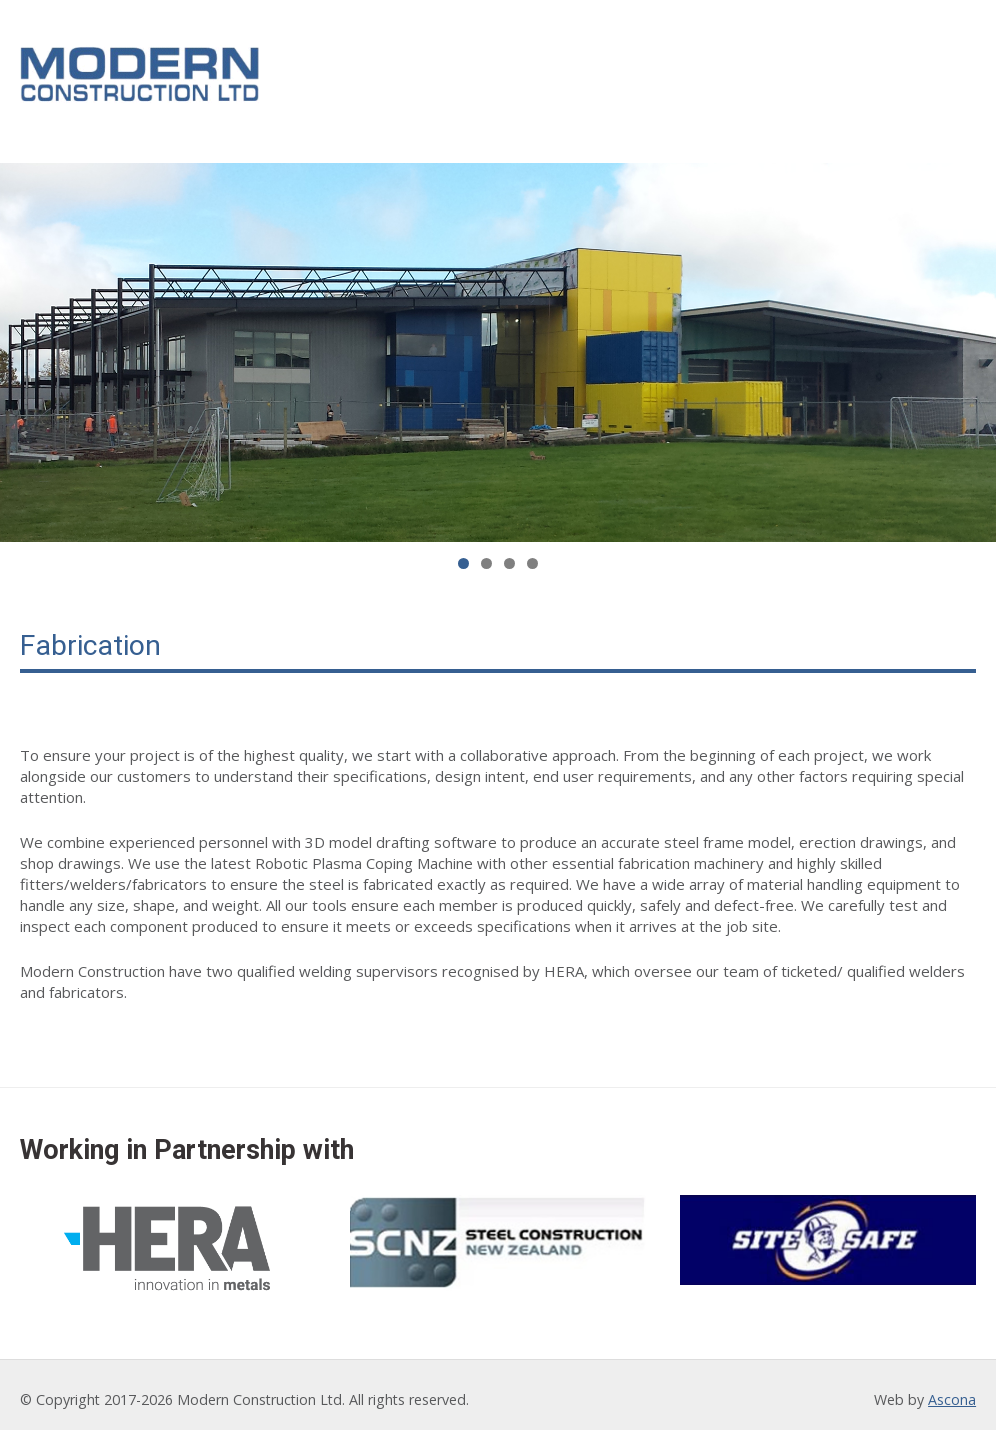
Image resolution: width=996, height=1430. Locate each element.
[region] (498, 341)
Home (337, 73)
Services (528, 73)
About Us (425, 73)
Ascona (952, 1389)
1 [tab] (463, 552)
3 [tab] (509, 552)
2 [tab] (486, 552)
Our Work (634, 73)
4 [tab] (532, 552)
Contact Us (899, 73)
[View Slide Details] (498, 341)
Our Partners (762, 73)
